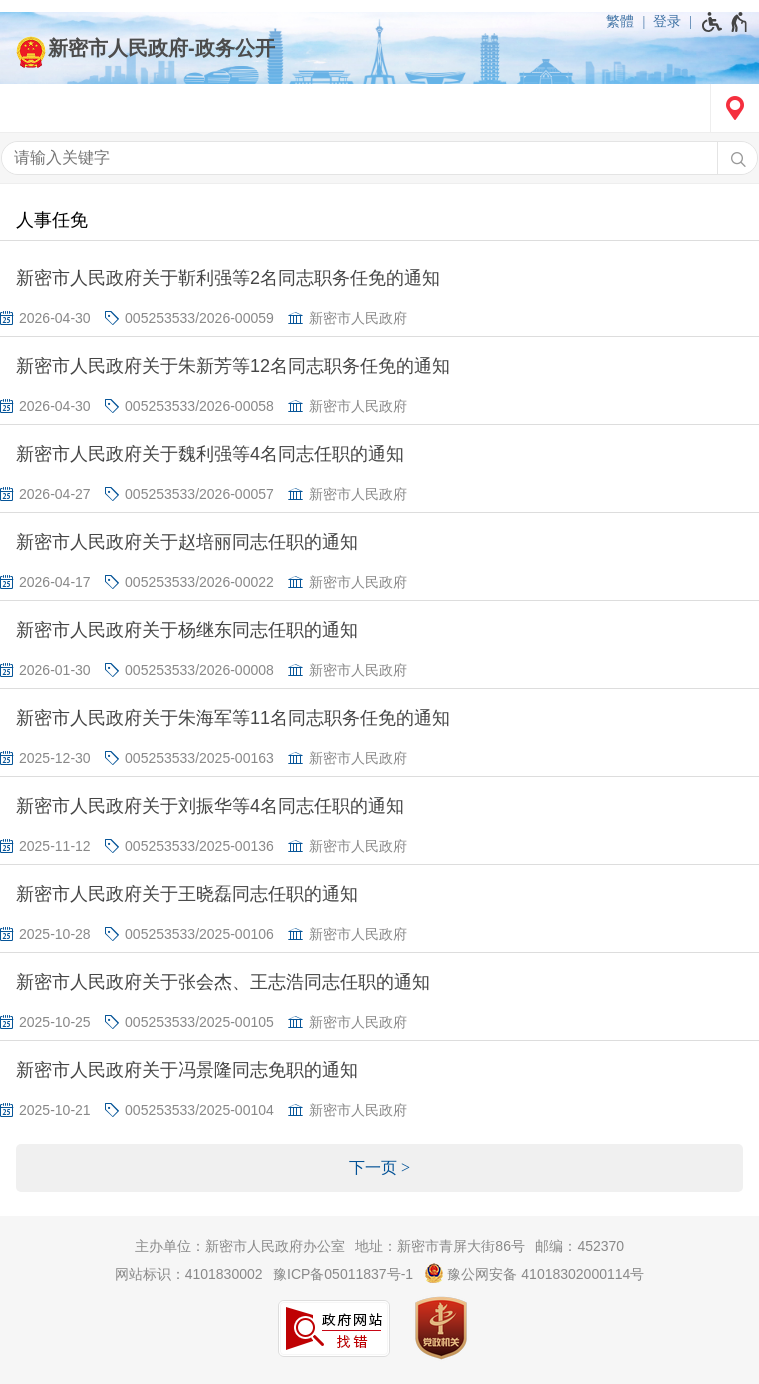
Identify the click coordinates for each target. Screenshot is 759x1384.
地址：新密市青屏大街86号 (440, 1246)
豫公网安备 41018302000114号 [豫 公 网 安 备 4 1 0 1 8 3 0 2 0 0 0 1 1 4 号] (534, 1273)
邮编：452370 (579, 1246)
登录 (667, 21)
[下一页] (379, 1168)
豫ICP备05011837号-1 (343, 1274)
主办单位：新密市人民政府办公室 (240, 1246)
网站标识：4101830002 (189, 1274)
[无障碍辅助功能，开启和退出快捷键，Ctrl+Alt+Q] (725, 22)
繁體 (620, 21)
